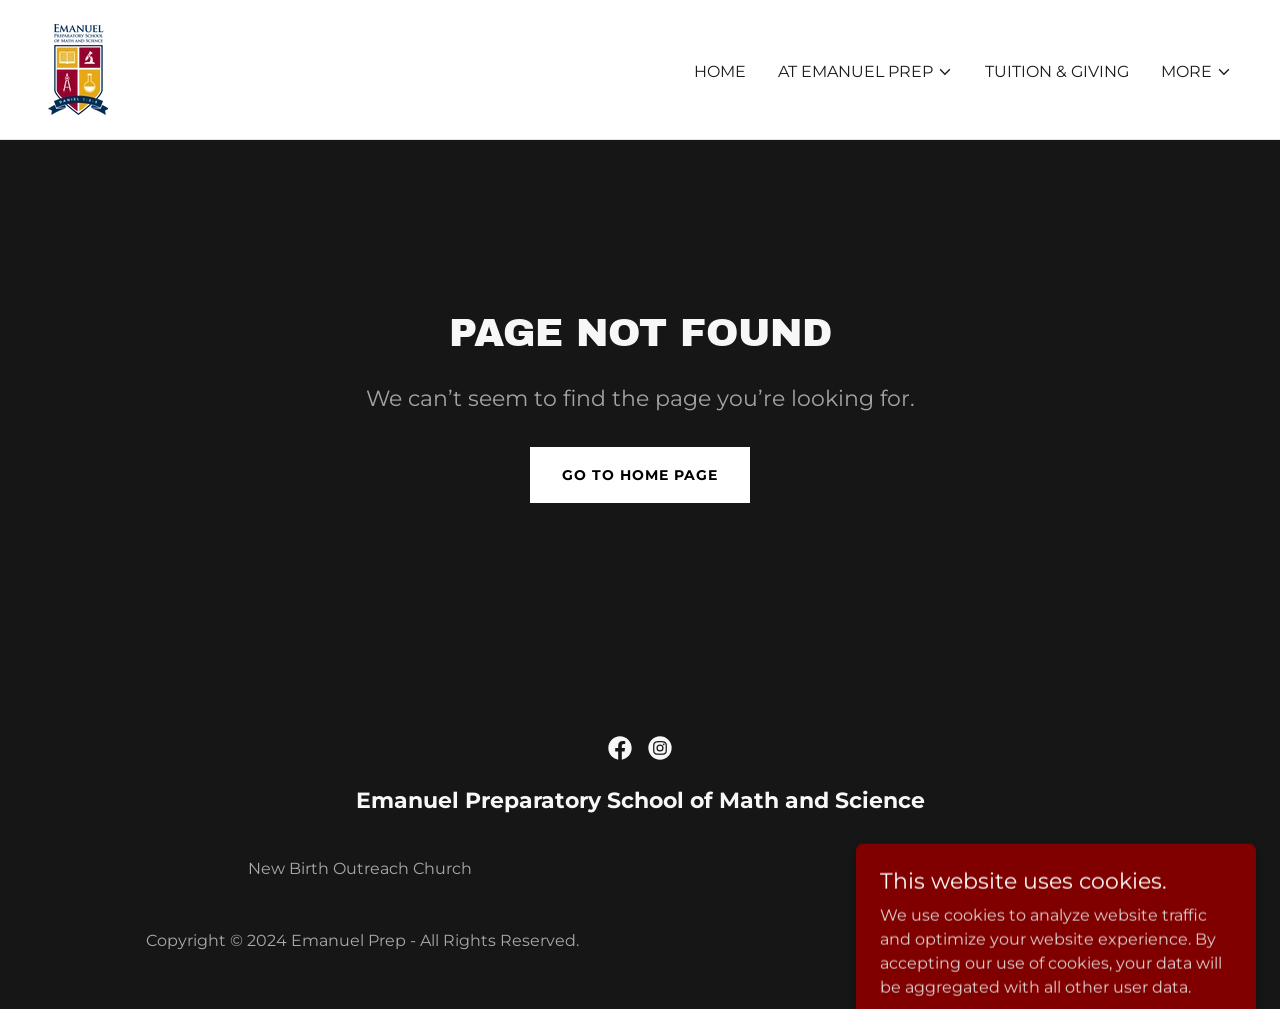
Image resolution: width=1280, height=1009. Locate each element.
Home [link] (720, 71)
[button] (865, 72)
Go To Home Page (640, 475)
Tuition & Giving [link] (1057, 71)
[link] (78, 68)
